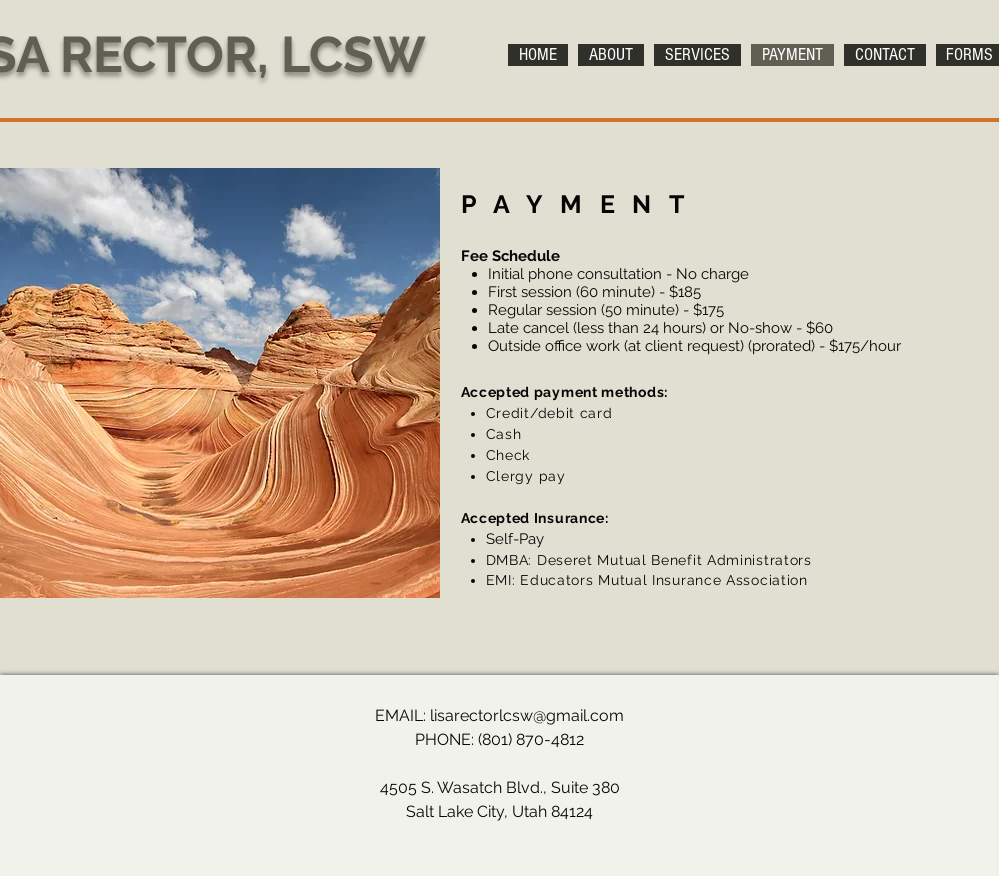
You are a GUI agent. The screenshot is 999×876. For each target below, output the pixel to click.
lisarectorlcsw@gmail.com (527, 715)
